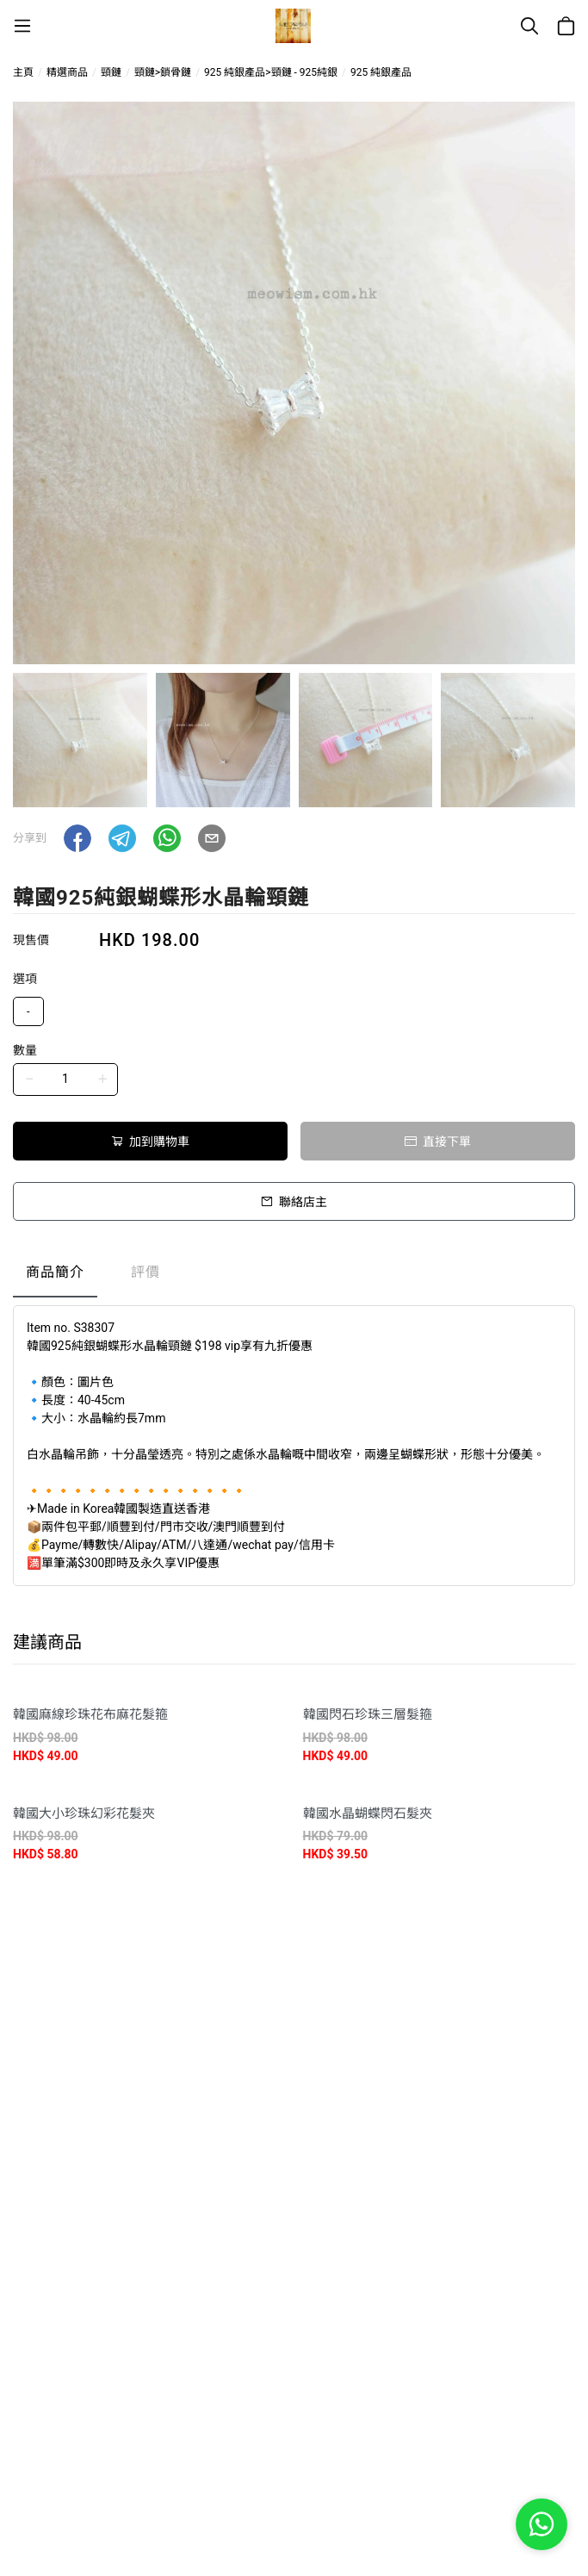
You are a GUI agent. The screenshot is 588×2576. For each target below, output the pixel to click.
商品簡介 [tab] (55, 1272)
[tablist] (294, 1276)
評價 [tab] (145, 1272)
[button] (77, 838)
